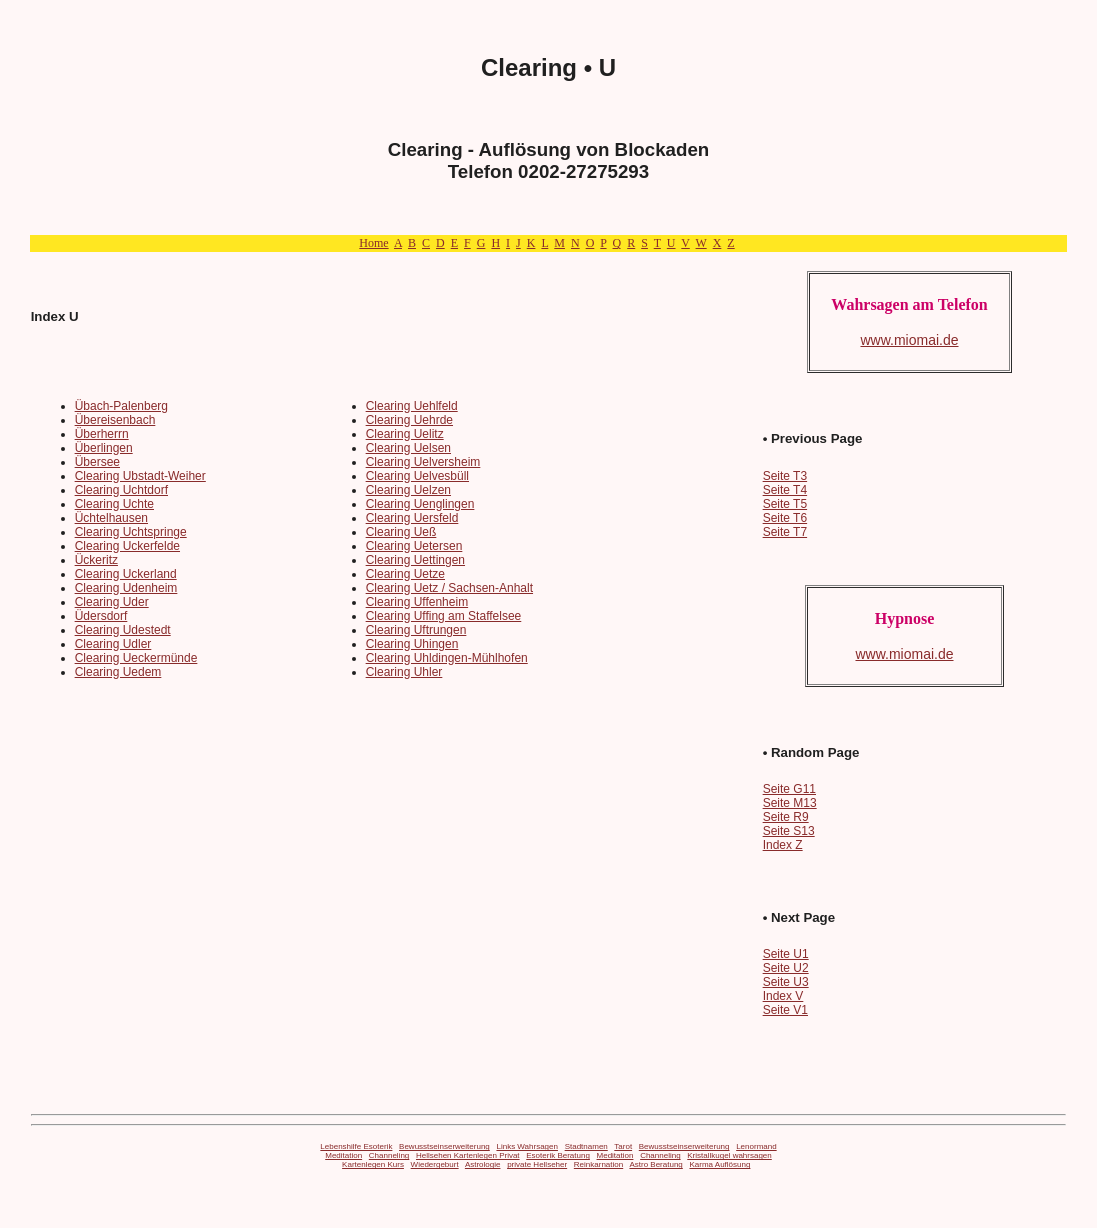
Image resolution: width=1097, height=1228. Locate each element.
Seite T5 (785, 504)
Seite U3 (786, 982)
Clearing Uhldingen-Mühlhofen (447, 658)
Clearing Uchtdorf (121, 490)
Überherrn (102, 434)
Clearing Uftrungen (416, 630)
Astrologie (483, 1164)
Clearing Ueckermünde (136, 658)
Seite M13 (790, 803)
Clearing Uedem (118, 672)
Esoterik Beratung (558, 1155)
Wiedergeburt (435, 1164)
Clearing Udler (113, 644)
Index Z (783, 845)
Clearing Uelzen (408, 490)
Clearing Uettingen (415, 560)
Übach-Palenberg (121, 406)
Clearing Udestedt (123, 630)
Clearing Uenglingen (420, 504)
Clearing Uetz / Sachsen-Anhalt (449, 588)
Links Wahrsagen (527, 1146)
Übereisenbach (115, 420)
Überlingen (104, 448)
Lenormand (756, 1146)
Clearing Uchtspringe (131, 532)
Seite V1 (785, 1010)
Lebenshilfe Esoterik (356, 1146)
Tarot (623, 1146)
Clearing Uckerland (126, 574)
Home (373, 243)
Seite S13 (789, 831)
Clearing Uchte (114, 504)
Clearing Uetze (405, 574)
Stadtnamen (586, 1146)
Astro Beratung (655, 1164)
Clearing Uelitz (405, 434)
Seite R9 (786, 817)
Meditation (343, 1155)
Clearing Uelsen (408, 448)
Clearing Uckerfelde (127, 546)
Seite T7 (785, 532)
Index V (783, 996)
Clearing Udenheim (126, 588)
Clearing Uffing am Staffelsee (444, 616)
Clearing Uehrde (409, 420)
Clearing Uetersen (414, 546)
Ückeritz (96, 560)
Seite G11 (789, 789)
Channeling (389, 1155)
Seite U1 (786, 954)
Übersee (97, 462)
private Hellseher (537, 1164)
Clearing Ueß (401, 532)
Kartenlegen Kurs (373, 1164)
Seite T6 (785, 518)
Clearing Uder (112, 602)
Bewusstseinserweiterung (444, 1146)
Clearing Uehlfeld (412, 406)
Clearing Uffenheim (417, 602)
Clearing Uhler (404, 672)
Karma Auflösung (719, 1164)
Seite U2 (786, 968)
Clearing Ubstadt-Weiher (140, 476)
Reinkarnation (598, 1164)
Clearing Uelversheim (423, 462)
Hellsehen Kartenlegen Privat (468, 1155)
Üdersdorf (101, 616)
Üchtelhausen (111, 518)
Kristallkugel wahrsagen (729, 1155)
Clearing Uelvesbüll (417, 476)
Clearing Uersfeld (412, 518)
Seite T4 (785, 490)
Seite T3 (785, 476)
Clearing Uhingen (412, 644)
